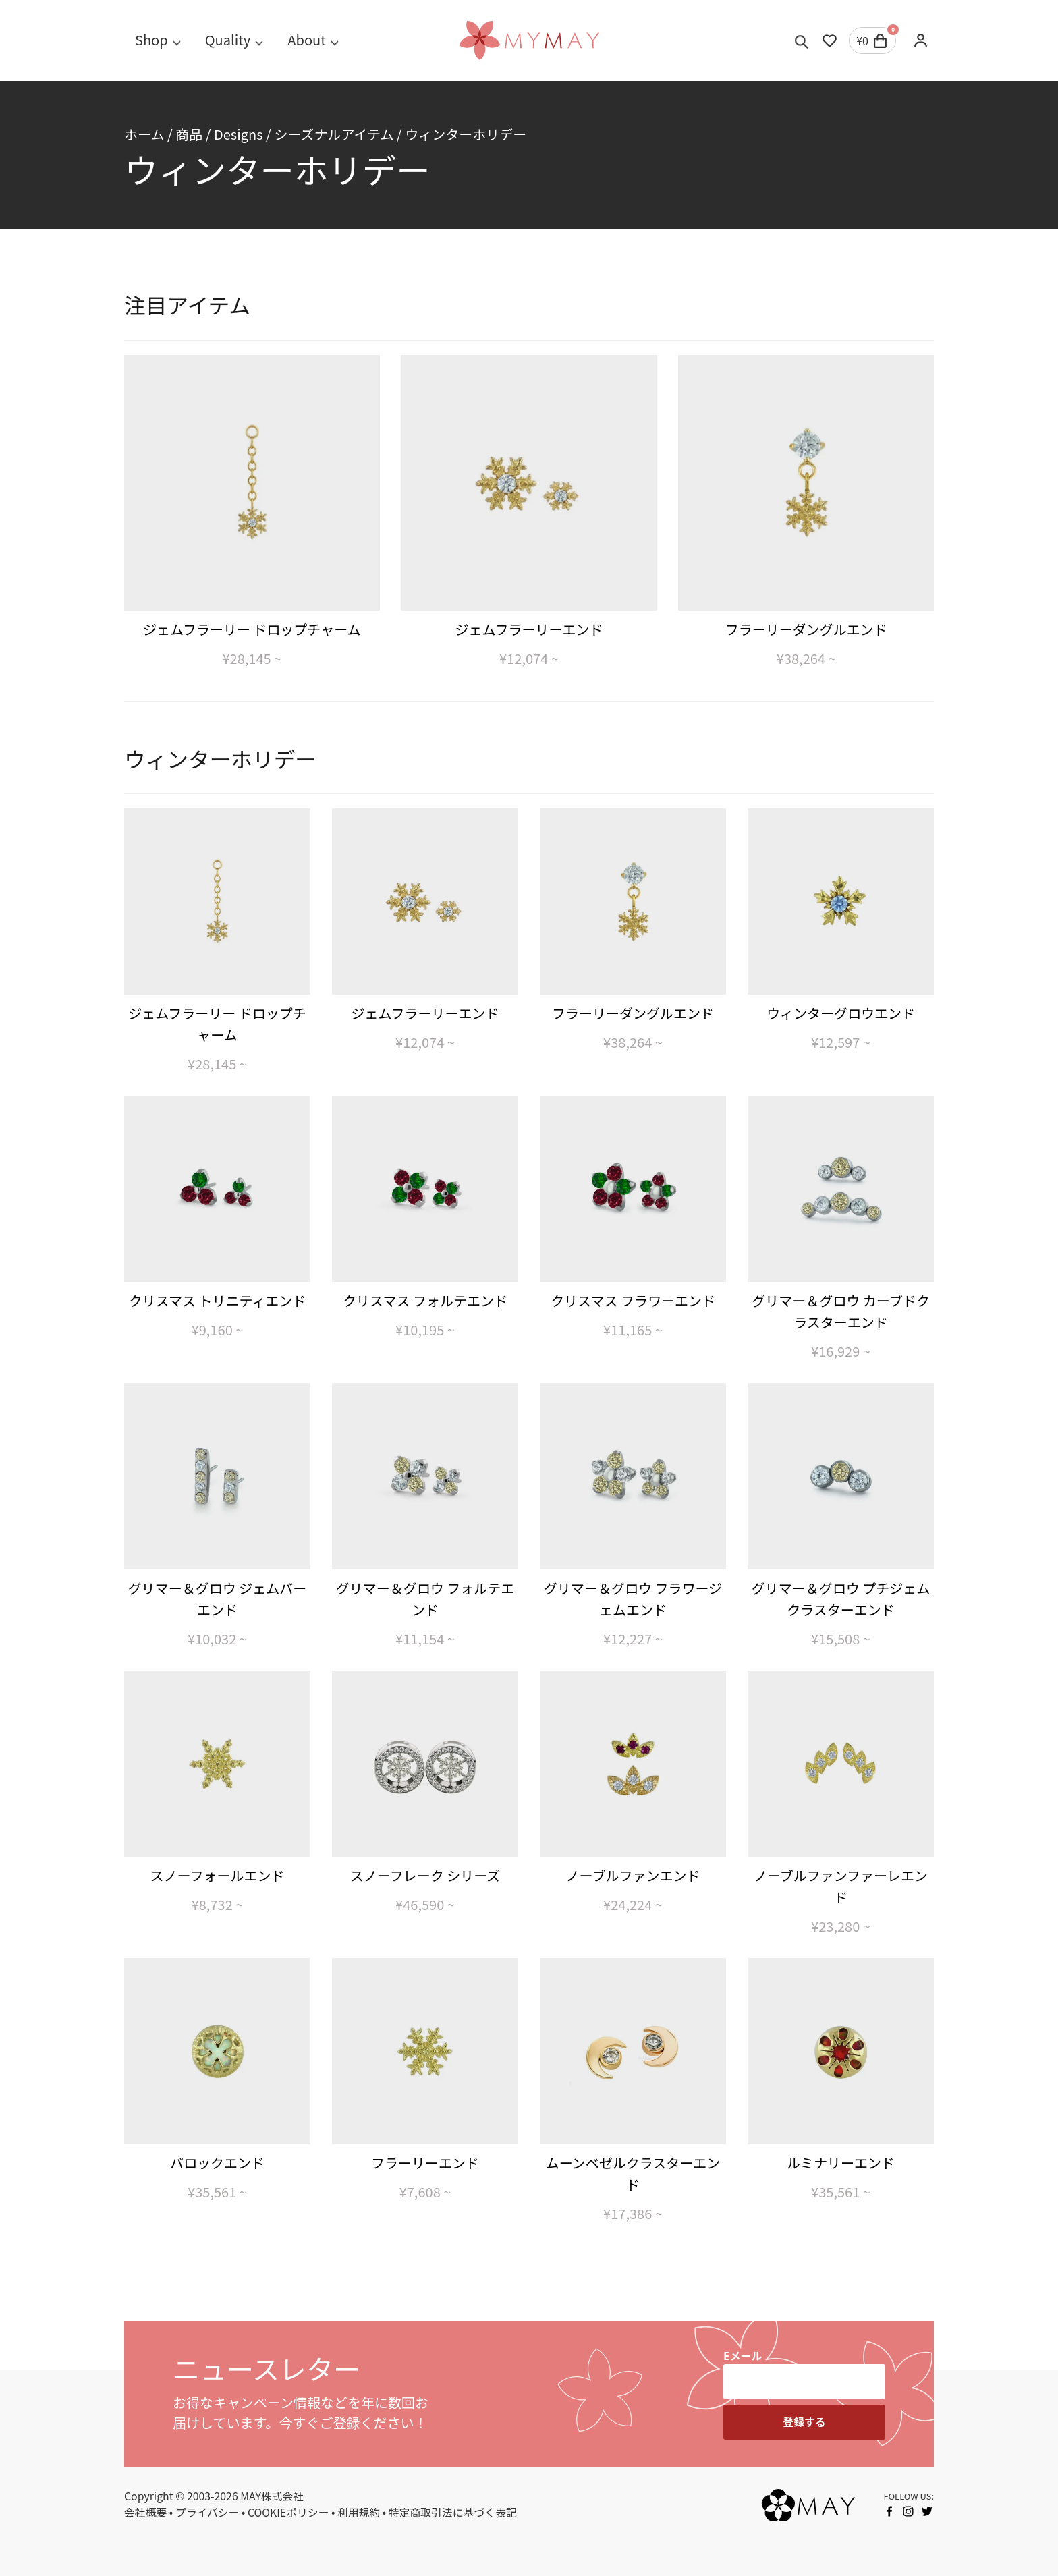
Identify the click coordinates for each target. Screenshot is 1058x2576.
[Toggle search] (802, 40)
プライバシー (207, 2512)
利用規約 (358, 2512)
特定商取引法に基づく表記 (453, 2512)
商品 (188, 134)
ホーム (144, 134)
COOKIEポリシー (288, 2512)
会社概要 (145, 2512)
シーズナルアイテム (333, 134)
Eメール (742, 2355)
